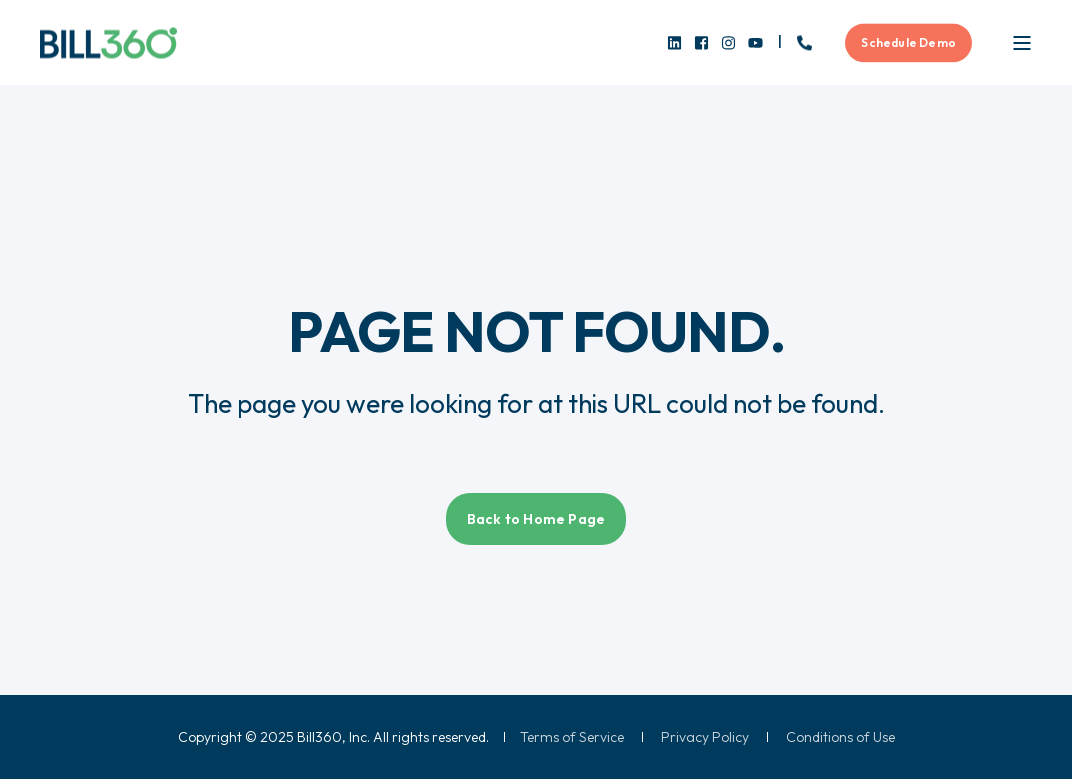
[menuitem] (572, 737)
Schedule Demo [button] (908, 42)
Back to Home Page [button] (536, 519)
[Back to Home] (108, 42)
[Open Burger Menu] (1022, 43)
